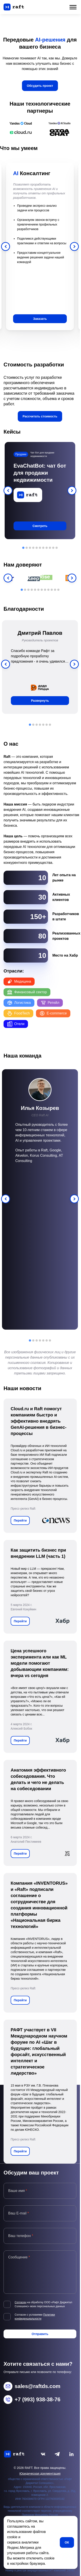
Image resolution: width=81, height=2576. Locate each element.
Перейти (20, 1520)
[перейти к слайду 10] (56, 548)
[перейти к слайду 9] (53, 548)
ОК (67, 2542)
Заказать (40, 318)
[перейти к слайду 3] (33, 548)
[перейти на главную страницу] (15, 2454)
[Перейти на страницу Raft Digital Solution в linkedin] (71, 2454)
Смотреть (40, 526)
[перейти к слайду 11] (58, 590)
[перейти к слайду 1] (27, 548)
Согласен (20, 2302)
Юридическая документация (39, 2473)
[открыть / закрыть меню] (73, 7)
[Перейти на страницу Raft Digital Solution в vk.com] (43, 2454)
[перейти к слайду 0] (23, 548)
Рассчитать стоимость (40, 416)
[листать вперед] (74, 246)
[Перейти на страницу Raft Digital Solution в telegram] (57, 2454)
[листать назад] (5, 246)
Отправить (40, 2334)
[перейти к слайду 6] (43, 548)
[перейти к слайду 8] (50, 548)
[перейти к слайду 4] (37, 548)
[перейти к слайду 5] (40, 548)
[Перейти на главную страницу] (14, 7)
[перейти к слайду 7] (46, 548)
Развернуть (40, 700)
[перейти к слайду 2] (30, 548)
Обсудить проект (40, 85)
